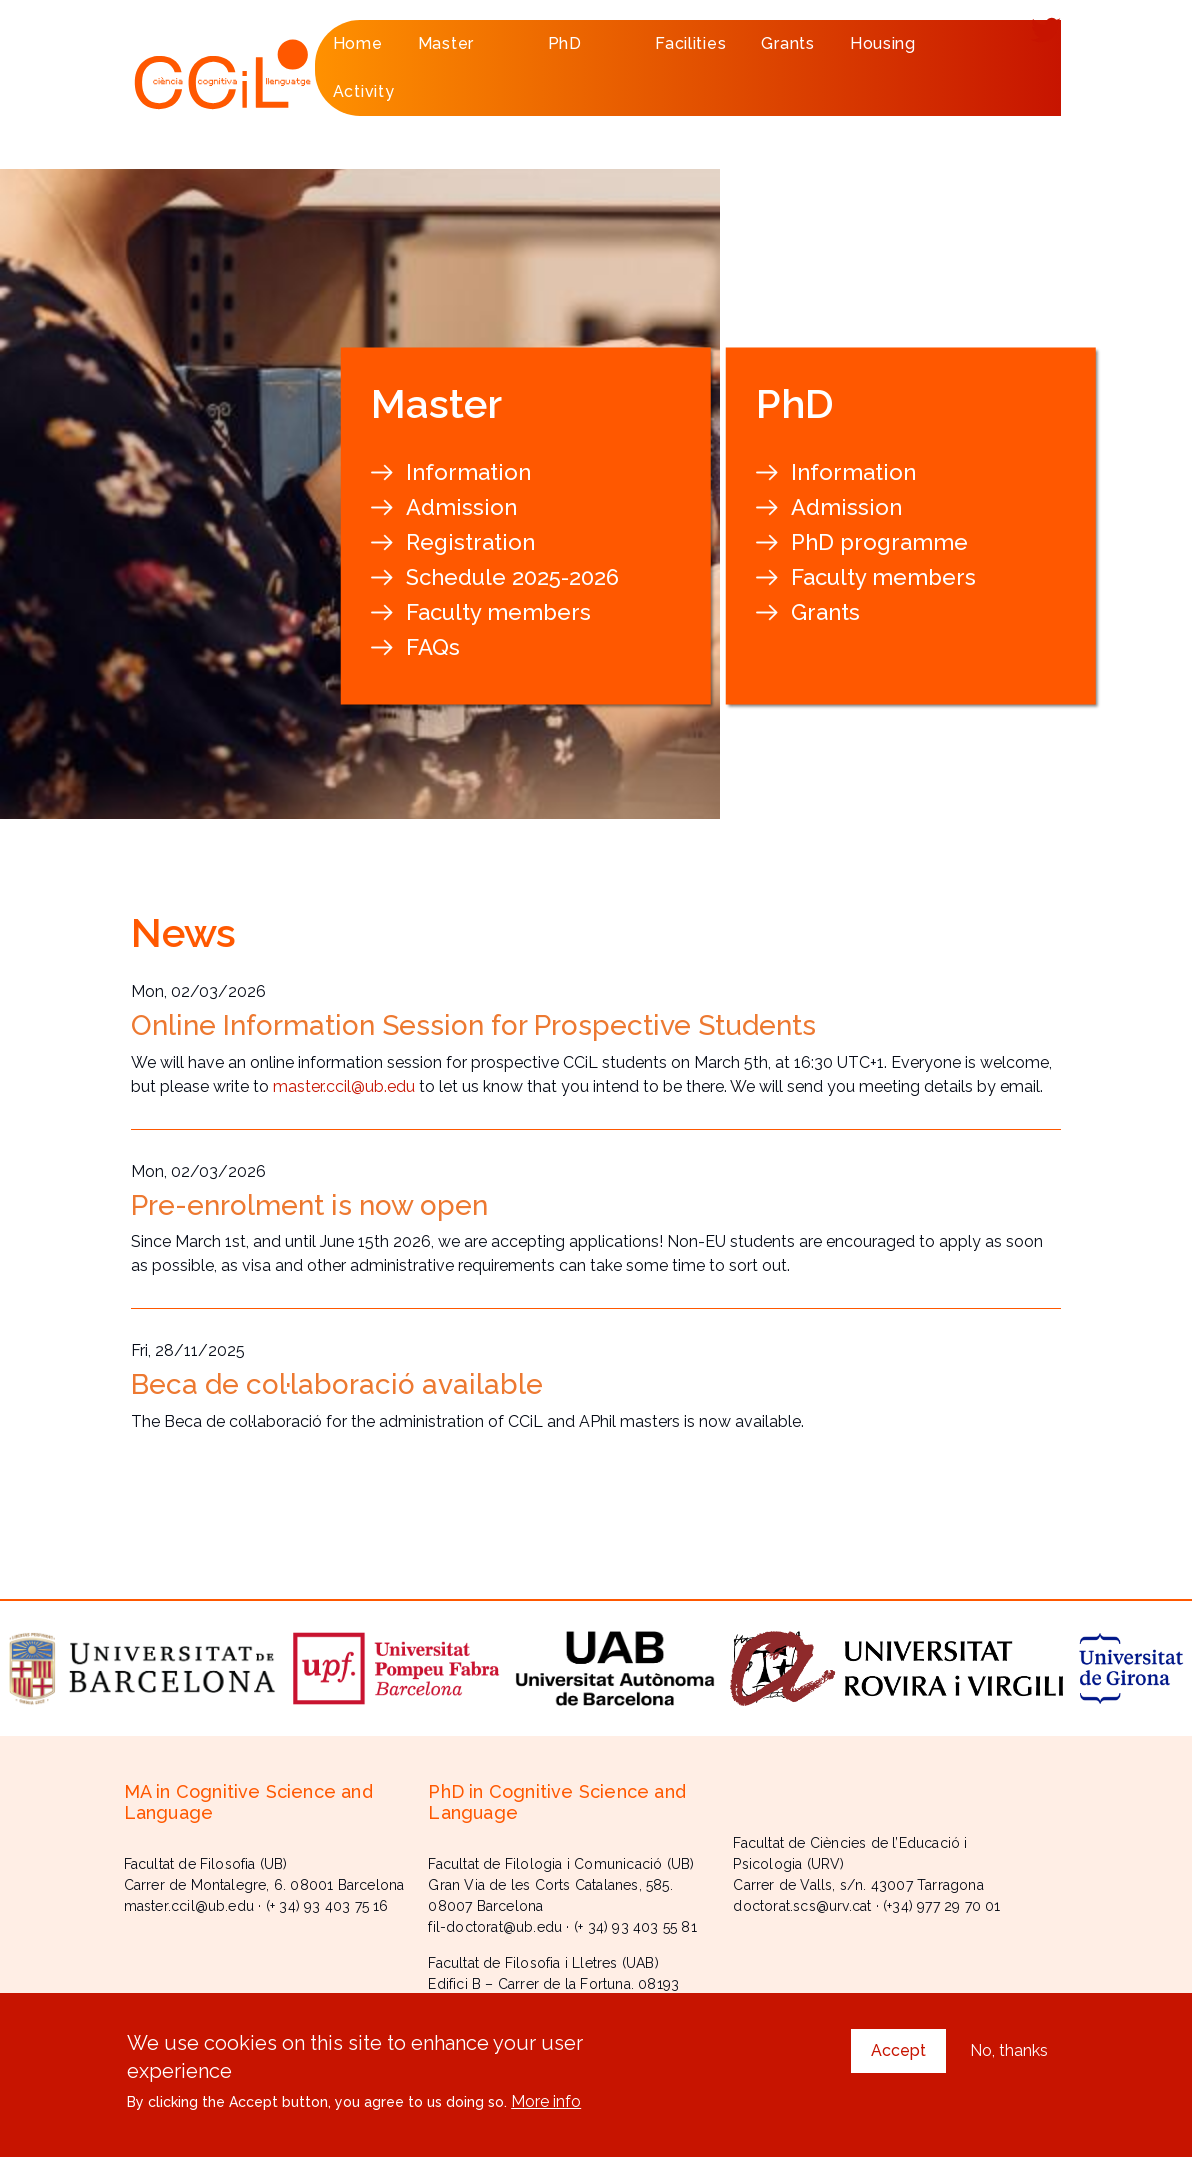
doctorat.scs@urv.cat (802, 1906)
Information (468, 472)
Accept (898, 2055)
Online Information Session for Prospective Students (473, 1025)
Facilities (690, 43)
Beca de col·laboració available (337, 1384)
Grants (787, 43)
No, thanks (1009, 2055)
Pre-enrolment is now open (309, 1205)
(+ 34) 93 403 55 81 (635, 1927)
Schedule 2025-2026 (512, 577)
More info (546, 2106)
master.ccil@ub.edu (344, 1086)
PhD (581, 51)
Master (462, 51)
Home (358, 43)
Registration (470, 542)
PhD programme (879, 542)
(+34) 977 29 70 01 (942, 1906)
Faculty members (498, 612)
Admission (461, 507)
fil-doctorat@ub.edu (495, 1927)
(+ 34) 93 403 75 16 (327, 1906)
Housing (883, 43)
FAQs (433, 647)
